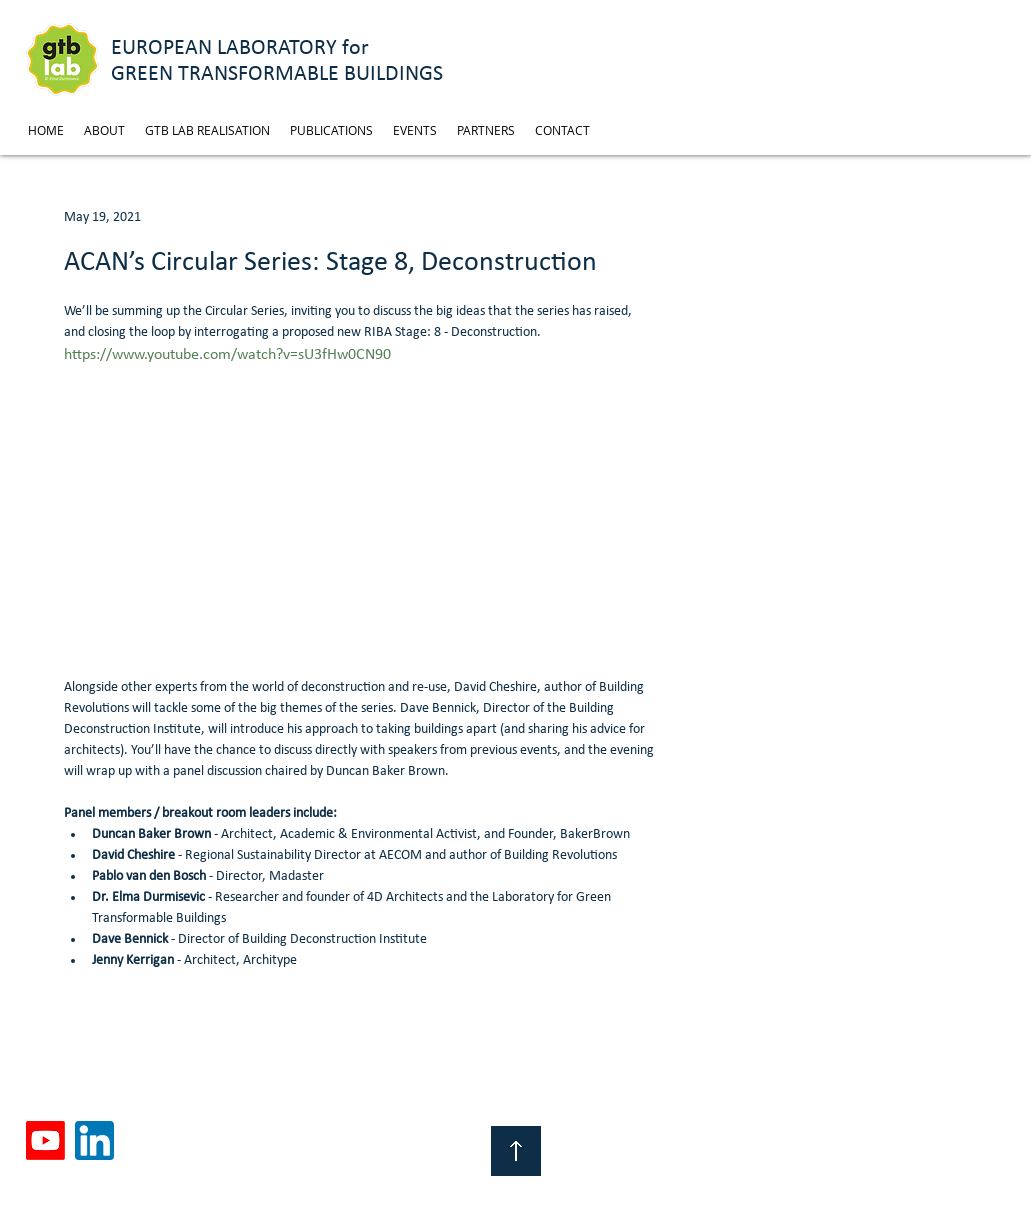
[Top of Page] (516, 1151)
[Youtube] (45, 1140)
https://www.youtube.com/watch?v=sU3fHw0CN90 (227, 355)
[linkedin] (94, 1140)
